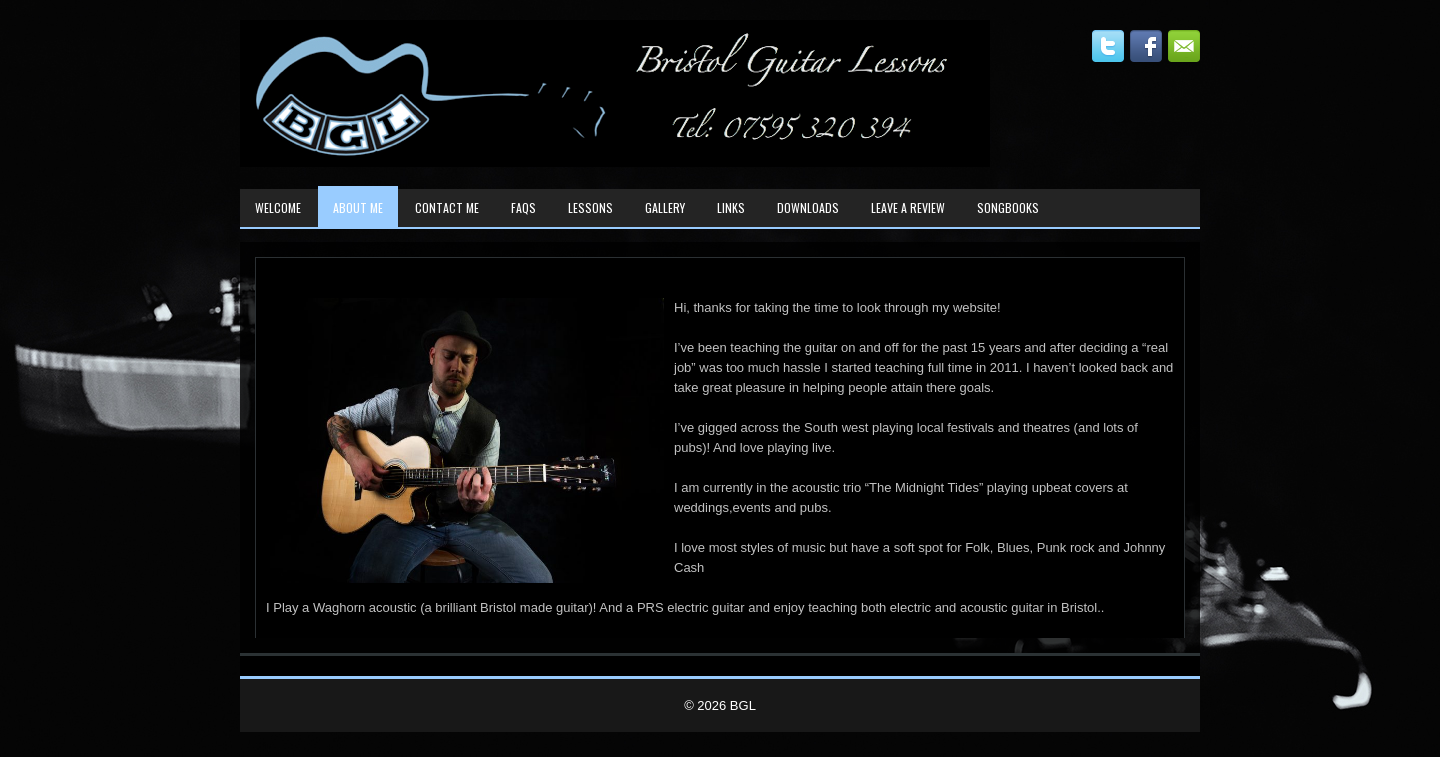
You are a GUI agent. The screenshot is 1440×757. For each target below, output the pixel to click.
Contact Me (447, 207)
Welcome (278, 207)
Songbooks (1008, 207)
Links (731, 207)
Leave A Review (908, 207)
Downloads (808, 207)
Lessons (590, 207)
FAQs (523, 207)
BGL (743, 705)
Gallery (665, 207)
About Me (358, 207)
